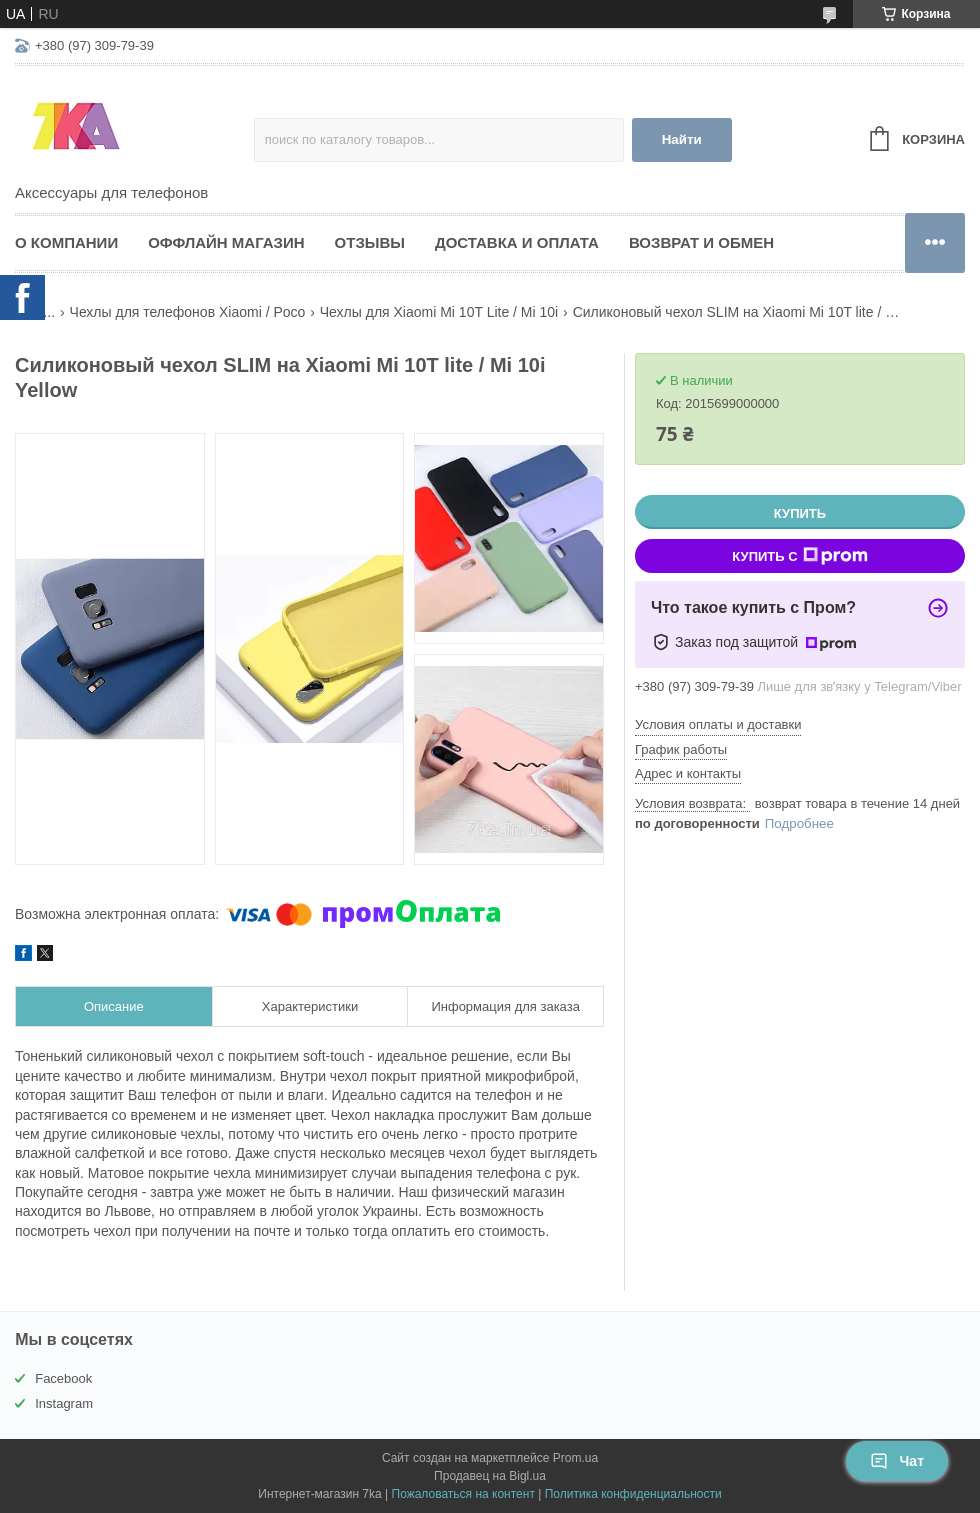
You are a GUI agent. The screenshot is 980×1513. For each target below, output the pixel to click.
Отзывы (370, 242)
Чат (897, 1461)
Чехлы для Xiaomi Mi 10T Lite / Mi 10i (439, 312)
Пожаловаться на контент (463, 1494)
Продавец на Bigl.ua (490, 1476)
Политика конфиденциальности (633, 1494)
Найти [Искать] (682, 139)
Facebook (63, 1378)
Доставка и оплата (517, 242)
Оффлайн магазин (226, 242)
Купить (800, 513)
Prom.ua (575, 1458)
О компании (66, 242)
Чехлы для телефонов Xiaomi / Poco (188, 312)
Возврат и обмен (701, 242)
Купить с (799, 556)
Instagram (64, 1403)
